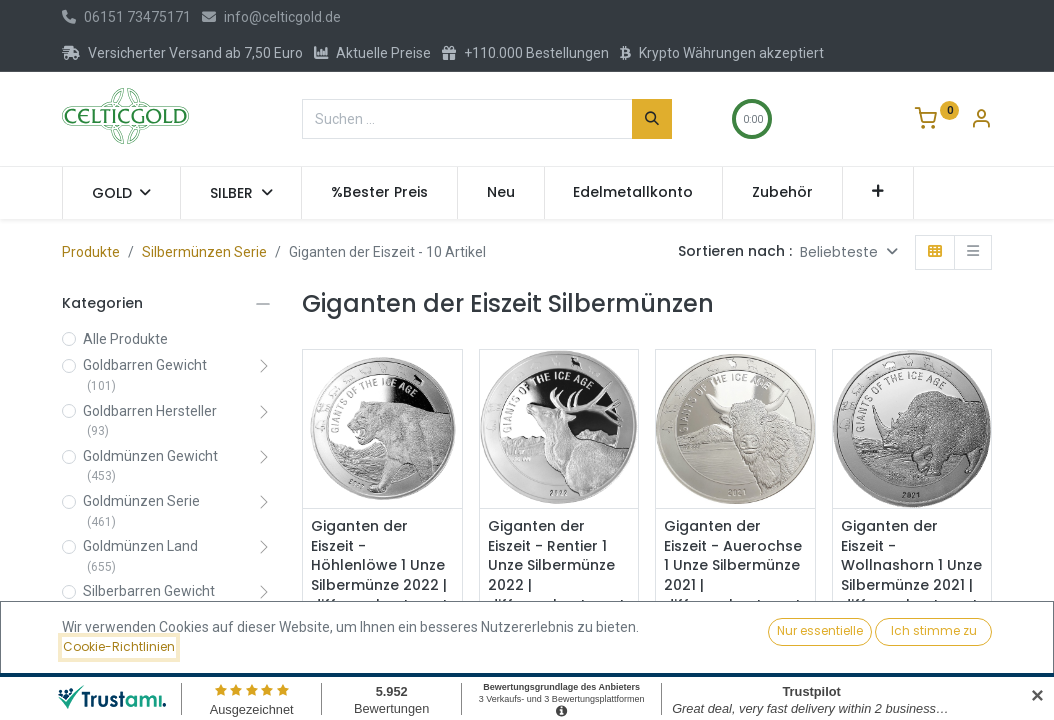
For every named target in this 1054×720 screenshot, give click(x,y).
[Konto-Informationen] (981, 121)
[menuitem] (379, 193)
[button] (878, 193)
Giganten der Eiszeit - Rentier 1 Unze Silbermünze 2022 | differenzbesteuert (556, 565)
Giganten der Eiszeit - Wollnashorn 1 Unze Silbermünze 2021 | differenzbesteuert (911, 565)
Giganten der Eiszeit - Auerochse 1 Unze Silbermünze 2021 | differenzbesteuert (733, 565)
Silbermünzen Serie (204, 252)
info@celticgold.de (271, 17)
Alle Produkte (125, 339)
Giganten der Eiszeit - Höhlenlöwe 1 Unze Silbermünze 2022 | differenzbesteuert (379, 565)
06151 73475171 (126, 17)
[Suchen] (652, 119)
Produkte (91, 252)
